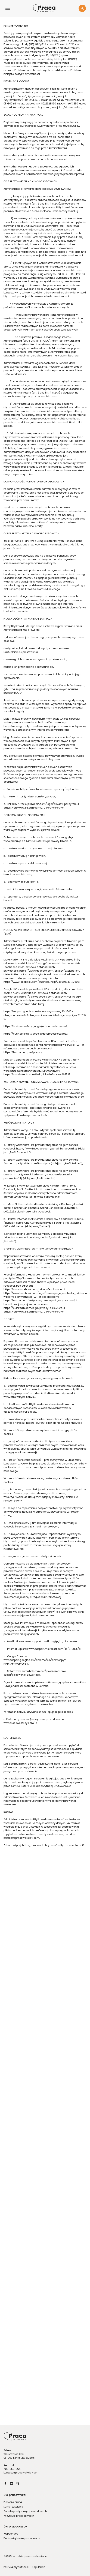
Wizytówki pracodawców (19, 2516)
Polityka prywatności (16, 2567)
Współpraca (11, 2533)
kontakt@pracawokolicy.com (21, 2472)
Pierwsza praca (13, 2502)
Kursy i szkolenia (13, 2506)
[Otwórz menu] (8, 8)
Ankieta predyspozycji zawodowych (25, 2511)
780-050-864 (12, 2469)
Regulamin (38, 2567)
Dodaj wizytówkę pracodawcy (22, 2538)
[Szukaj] (82, 8)
